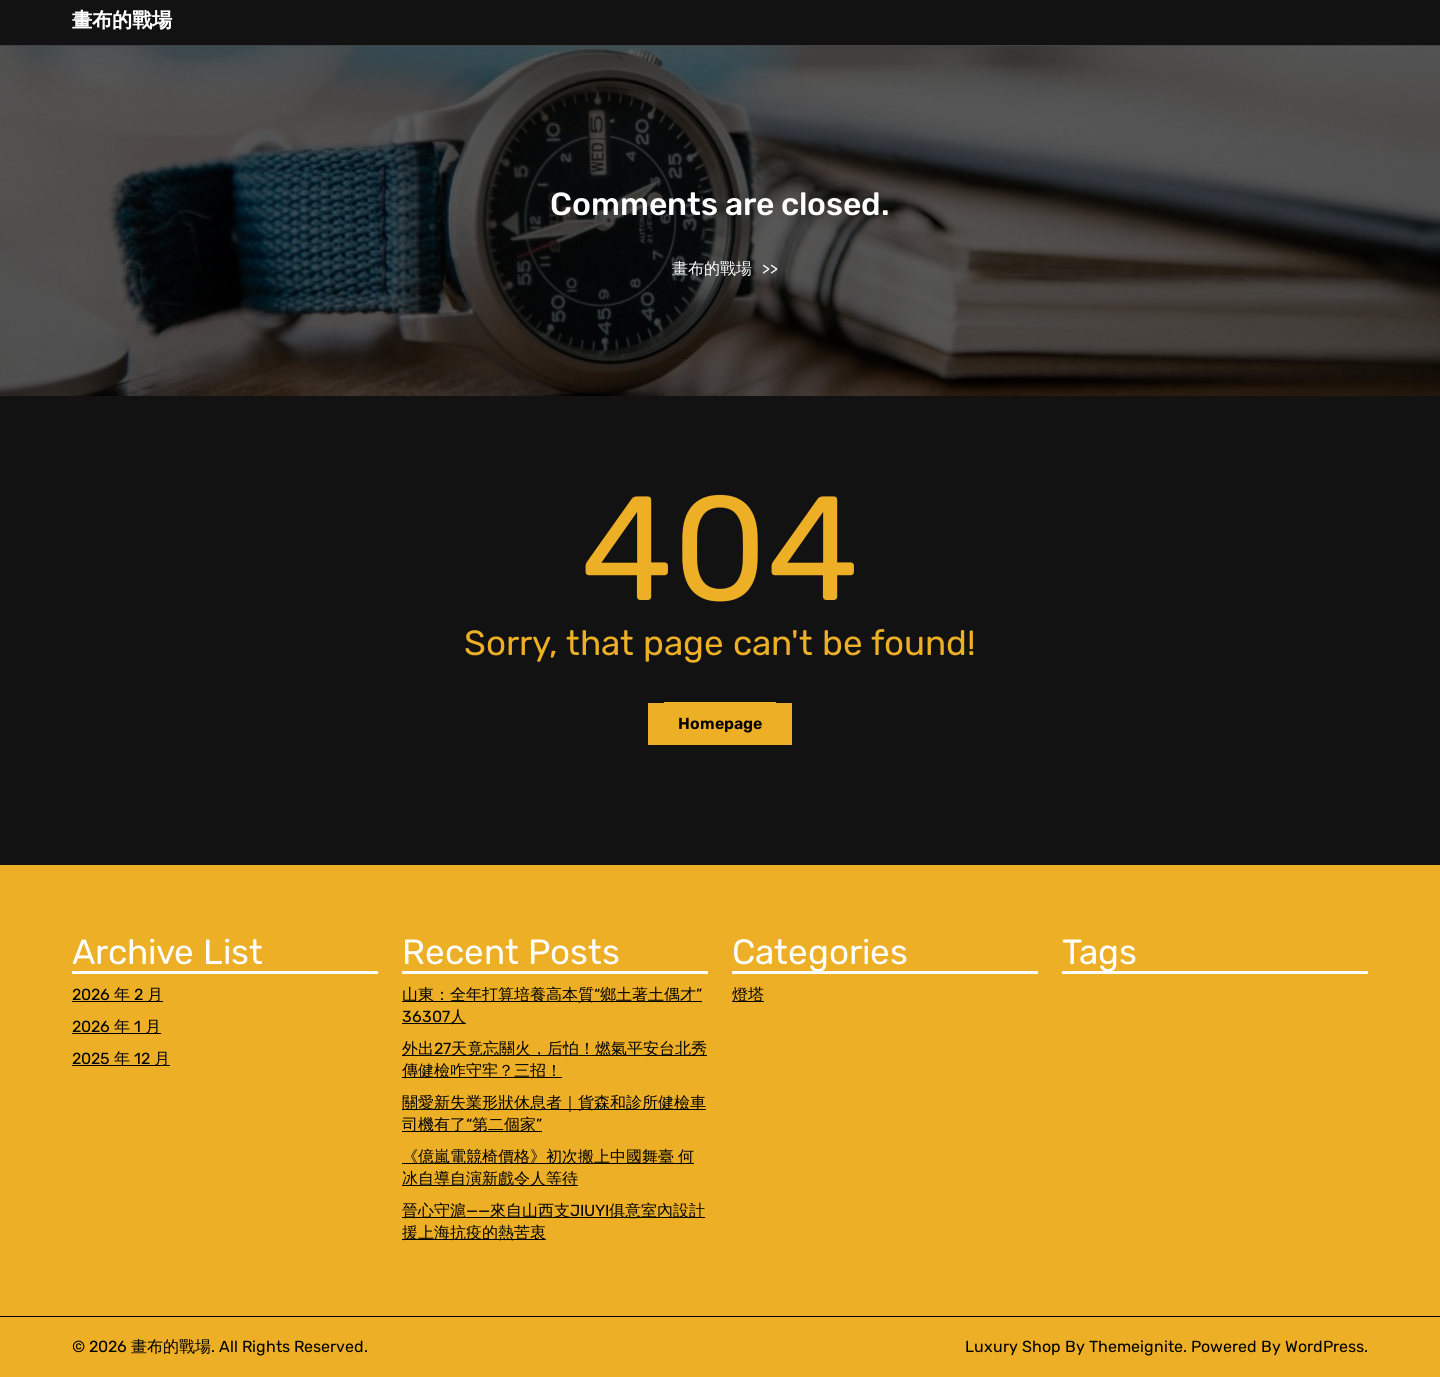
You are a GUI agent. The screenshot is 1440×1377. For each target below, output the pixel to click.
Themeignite (1136, 1346)
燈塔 (748, 994)
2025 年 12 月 (121, 1058)
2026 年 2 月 (117, 994)
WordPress (1324, 1346)
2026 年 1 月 (116, 1026)
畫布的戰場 (122, 20)
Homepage (720, 723)
